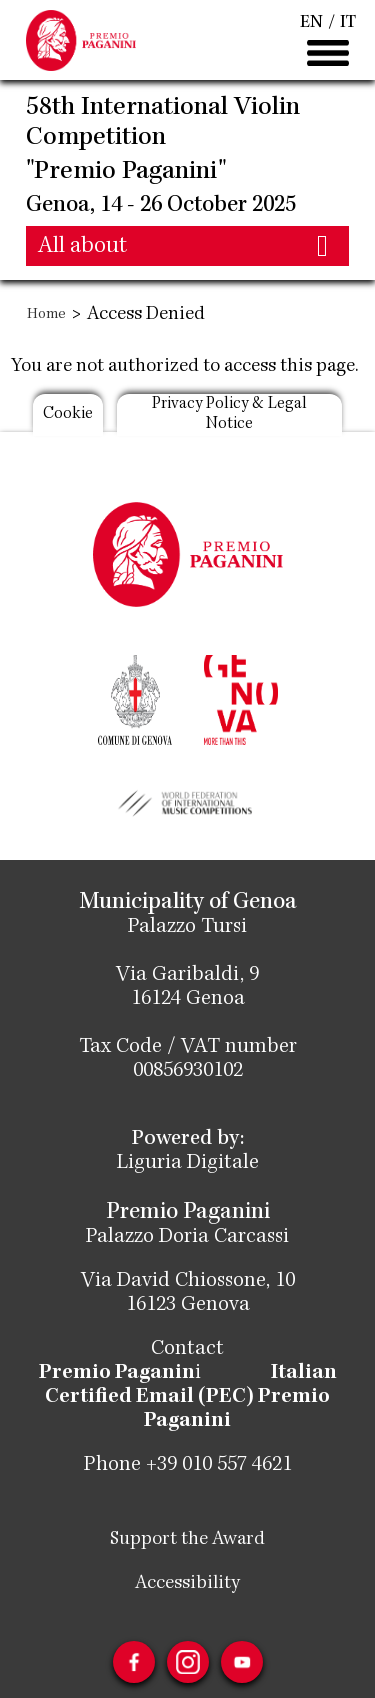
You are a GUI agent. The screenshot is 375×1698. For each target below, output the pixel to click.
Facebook (134, 1662)
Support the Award (187, 1540)
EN (311, 23)
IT (348, 23)
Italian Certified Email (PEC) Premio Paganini (191, 1398)
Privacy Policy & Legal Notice (229, 414)
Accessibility (187, 1584)
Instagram (188, 1662)
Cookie (68, 414)
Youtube (242, 1662)
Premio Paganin (117, 1374)
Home (46, 315)
